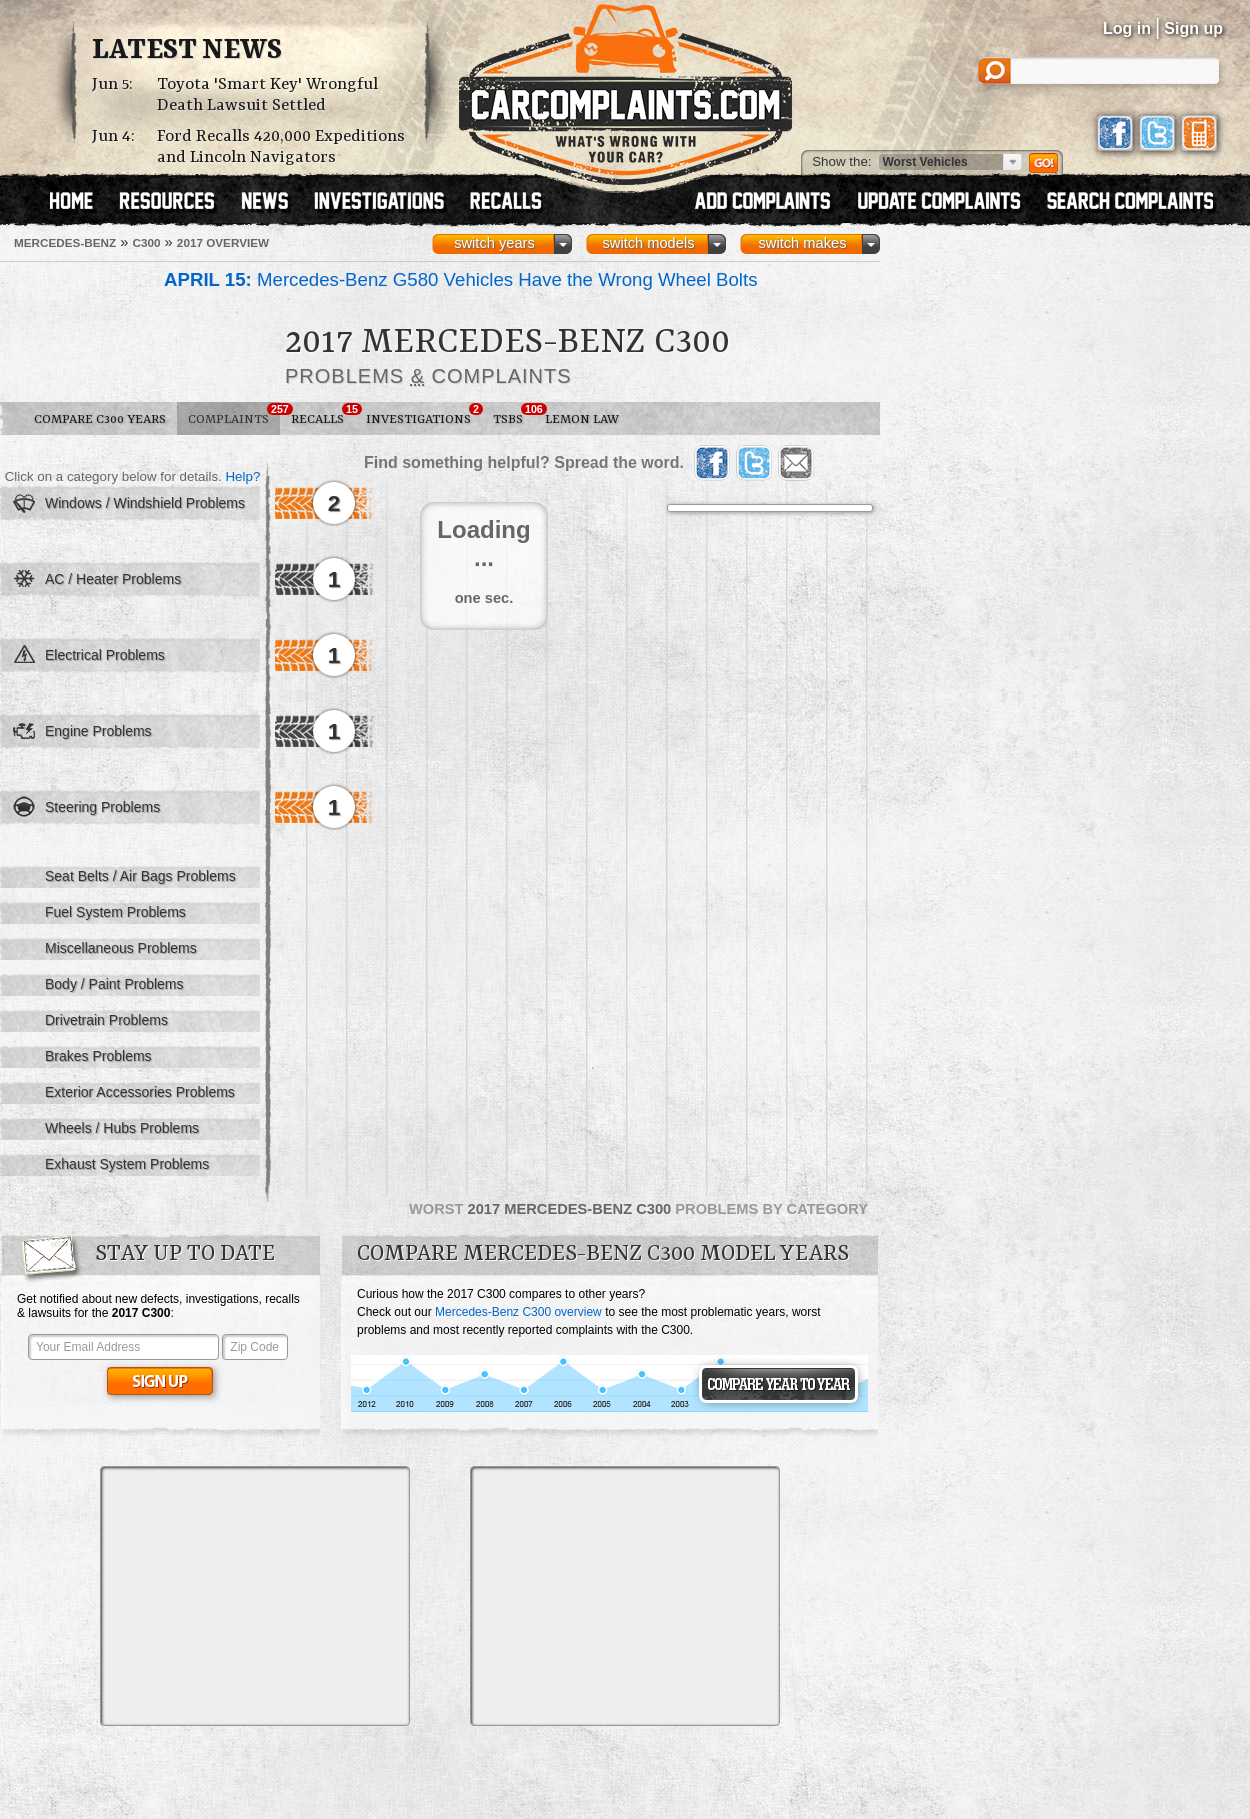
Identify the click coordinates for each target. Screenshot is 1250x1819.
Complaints (234, 415)
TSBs (513, 415)
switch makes (803, 243)
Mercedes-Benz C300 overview (518, 1312)
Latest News (187, 51)
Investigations (424, 415)
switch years (494, 243)
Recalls (323, 415)
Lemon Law (582, 419)
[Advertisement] (255, 1596)
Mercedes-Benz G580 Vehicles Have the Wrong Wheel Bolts (460, 279)
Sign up (1193, 28)
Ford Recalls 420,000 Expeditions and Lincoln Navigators (281, 147)
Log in (1127, 28)
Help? (242, 476)
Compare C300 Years (100, 419)
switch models (648, 243)
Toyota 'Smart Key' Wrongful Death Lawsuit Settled (267, 95)
